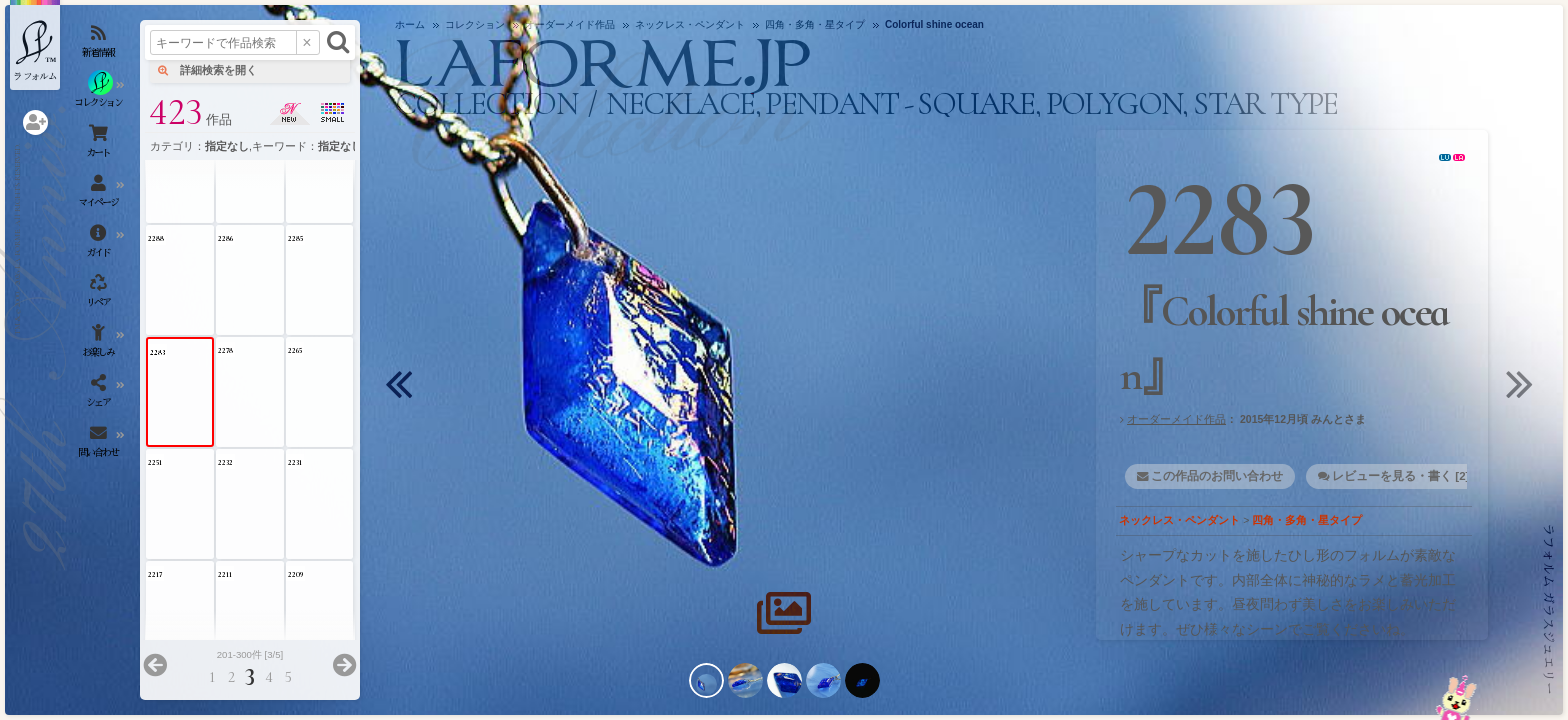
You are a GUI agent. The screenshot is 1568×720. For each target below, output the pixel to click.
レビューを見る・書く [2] (1400, 476)
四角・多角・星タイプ (1307, 520)
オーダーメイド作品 (1176, 419)
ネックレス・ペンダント (1179, 520)
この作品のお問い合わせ (1217, 476)
